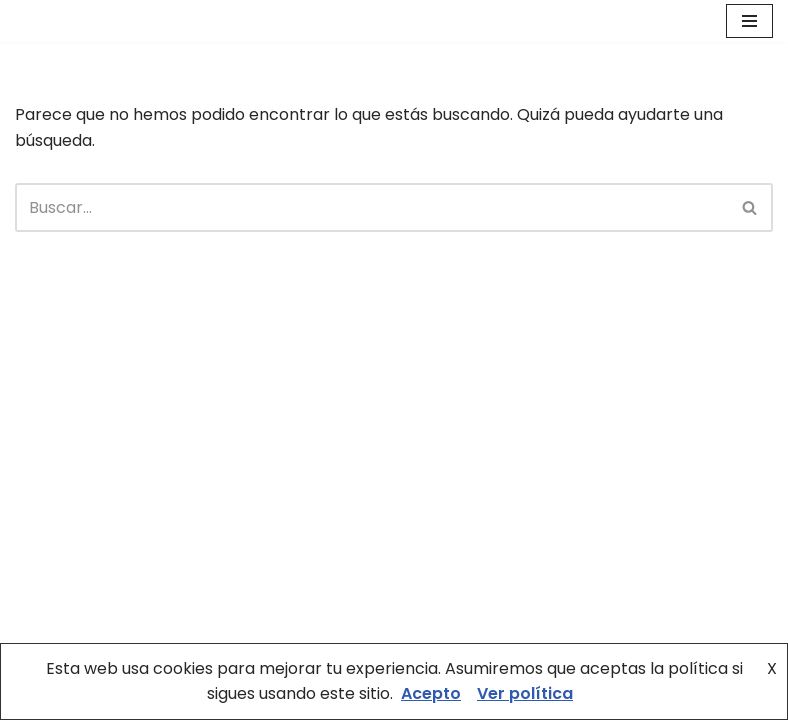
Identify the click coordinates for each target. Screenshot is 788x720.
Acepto (431, 693)
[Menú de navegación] (749, 21)
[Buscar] (371, 207)
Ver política (525, 693)
